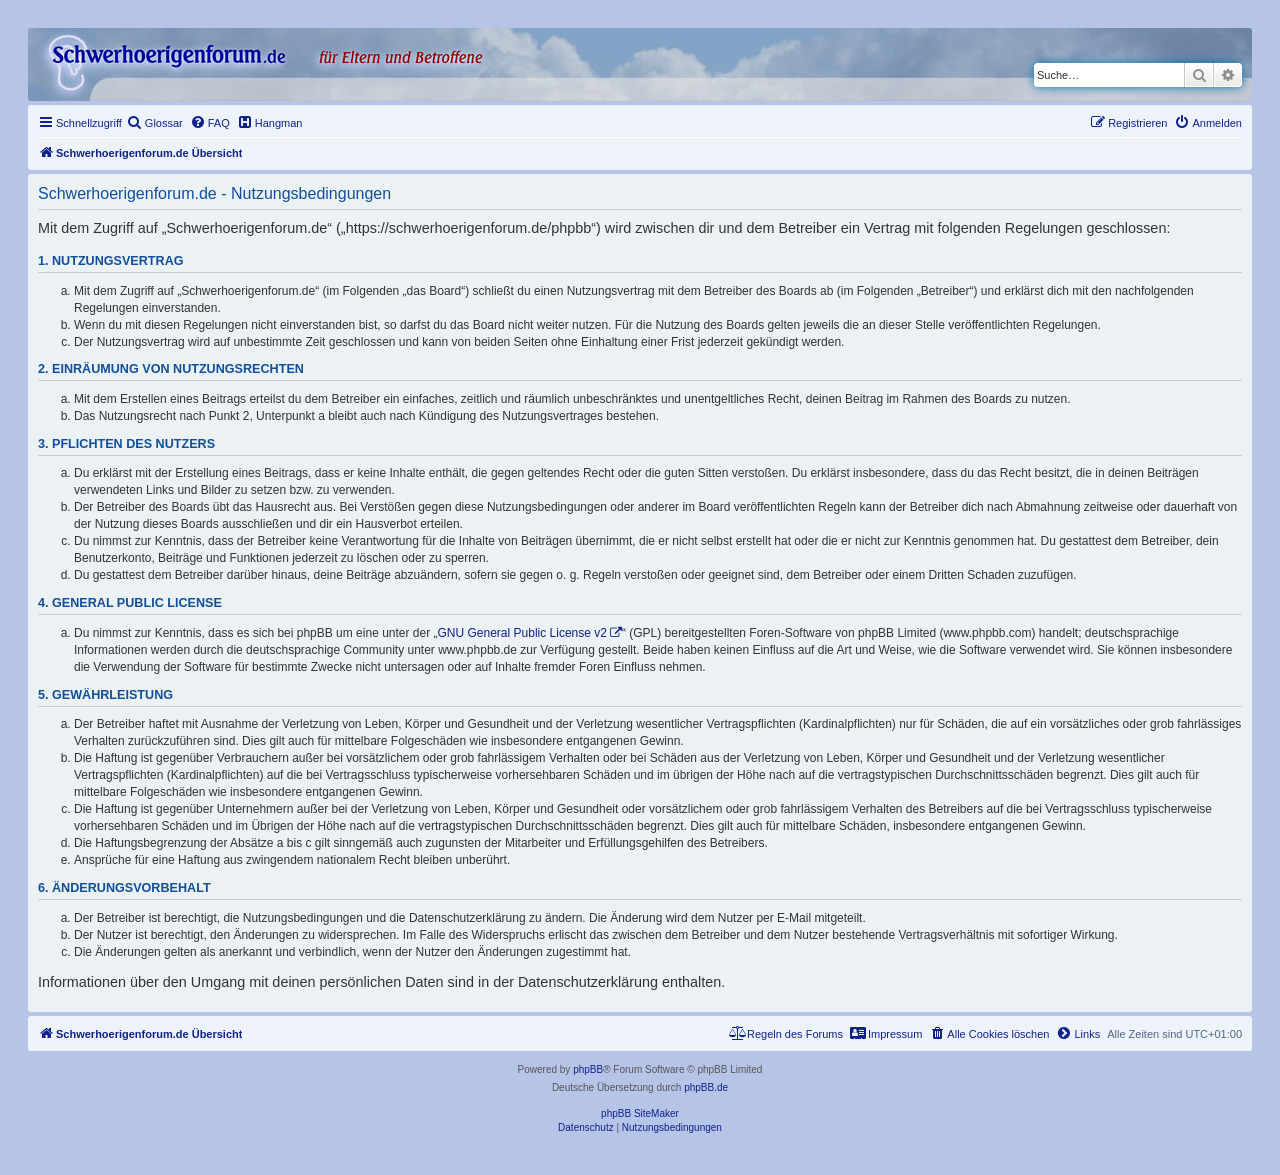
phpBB (588, 1069)
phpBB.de (706, 1087)
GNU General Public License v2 (522, 633)
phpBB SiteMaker (640, 1113)
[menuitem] (155, 123)
